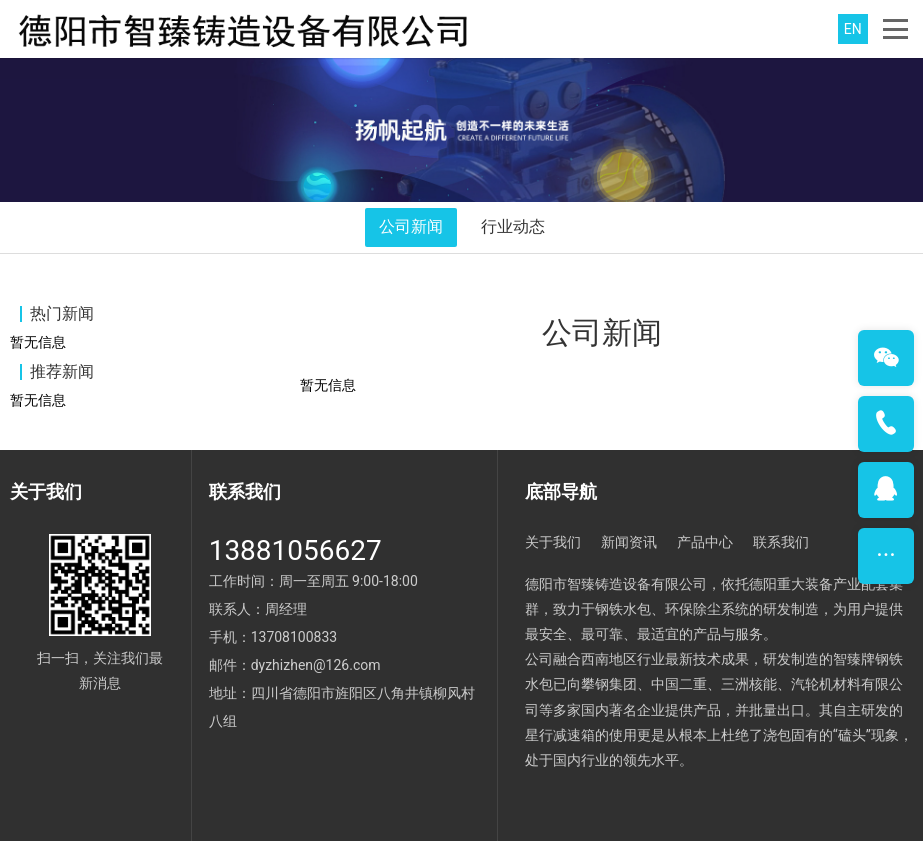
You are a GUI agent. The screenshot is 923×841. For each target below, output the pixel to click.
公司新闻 (411, 226)
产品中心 (705, 542)
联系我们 (781, 542)
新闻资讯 (629, 542)
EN (853, 29)
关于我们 (553, 542)
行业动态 (513, 226)
